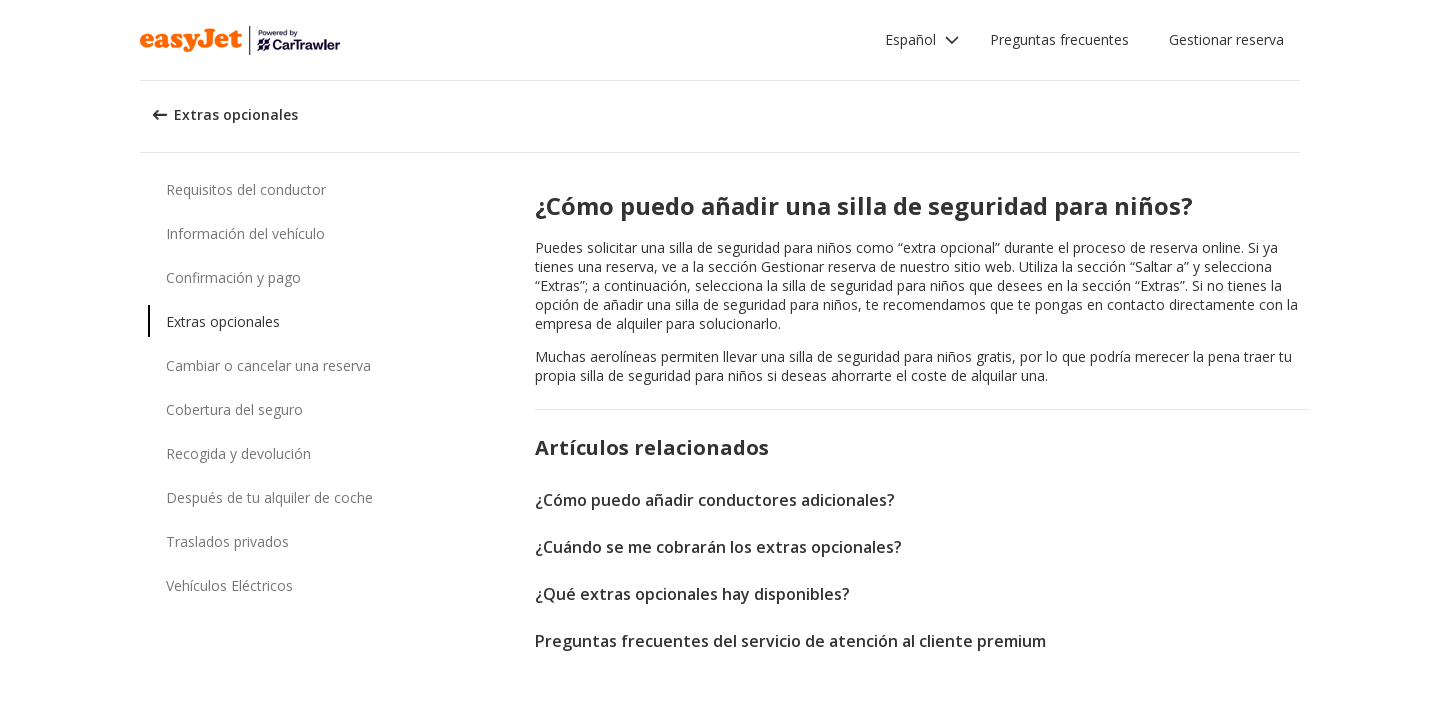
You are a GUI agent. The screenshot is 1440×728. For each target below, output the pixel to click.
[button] (922, 40)
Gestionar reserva (1226, 39)
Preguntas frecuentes (1059, 39)
